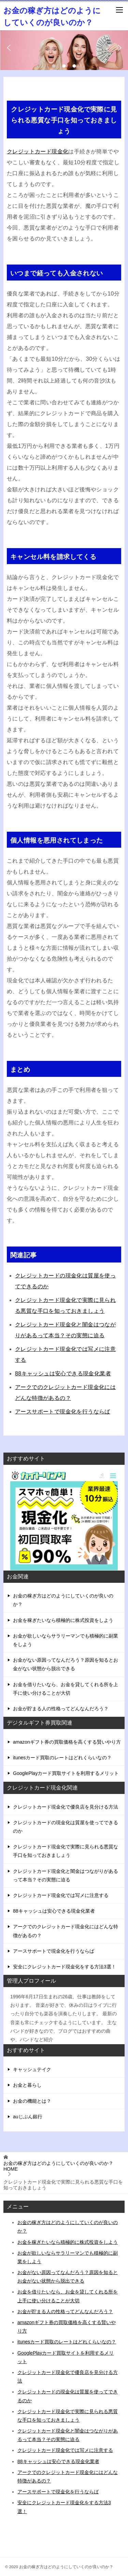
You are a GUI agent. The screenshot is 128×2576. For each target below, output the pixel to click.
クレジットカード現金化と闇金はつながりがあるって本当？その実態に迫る (65, 1875)
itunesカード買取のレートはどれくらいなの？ (62, 1757)
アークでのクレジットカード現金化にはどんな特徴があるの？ (65, 1931)
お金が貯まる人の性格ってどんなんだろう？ (61, 1708)
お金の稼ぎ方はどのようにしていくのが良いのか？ (63, 1600)
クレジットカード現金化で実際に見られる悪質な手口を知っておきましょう (65, 1851)
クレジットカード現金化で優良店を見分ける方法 (65, 1807)
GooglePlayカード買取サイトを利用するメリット (66, 1773)
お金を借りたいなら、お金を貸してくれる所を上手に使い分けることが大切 (65, 1689)
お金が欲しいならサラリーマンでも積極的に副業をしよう (65, 1640)
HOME (58, 2166)
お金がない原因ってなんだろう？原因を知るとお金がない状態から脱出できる (65, 1664)
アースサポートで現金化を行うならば (62, 1411)
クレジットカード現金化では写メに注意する (61, 1895)
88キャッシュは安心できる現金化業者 (63, 1373)
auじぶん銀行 (27, 2116)
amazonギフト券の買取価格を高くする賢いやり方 (67, 1742)
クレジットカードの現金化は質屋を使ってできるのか (65, 1827)
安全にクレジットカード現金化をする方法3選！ (64, 1966)
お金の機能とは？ (32, 2101)
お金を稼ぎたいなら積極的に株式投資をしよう (63, 1620)
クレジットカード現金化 (37, 151)
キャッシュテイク (32, 2069)
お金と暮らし (27, 2085)
